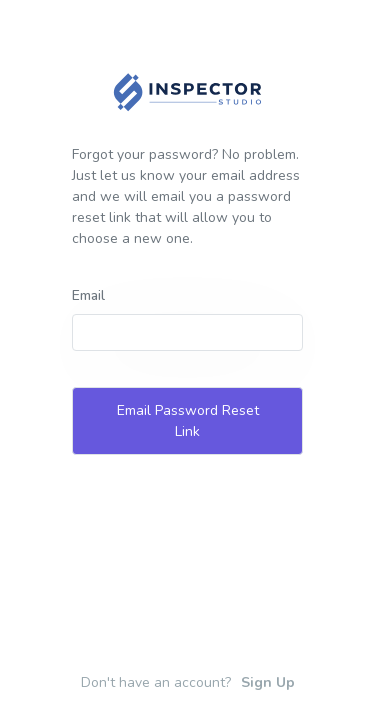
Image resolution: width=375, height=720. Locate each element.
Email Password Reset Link (188, 421)
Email (88, 295)
